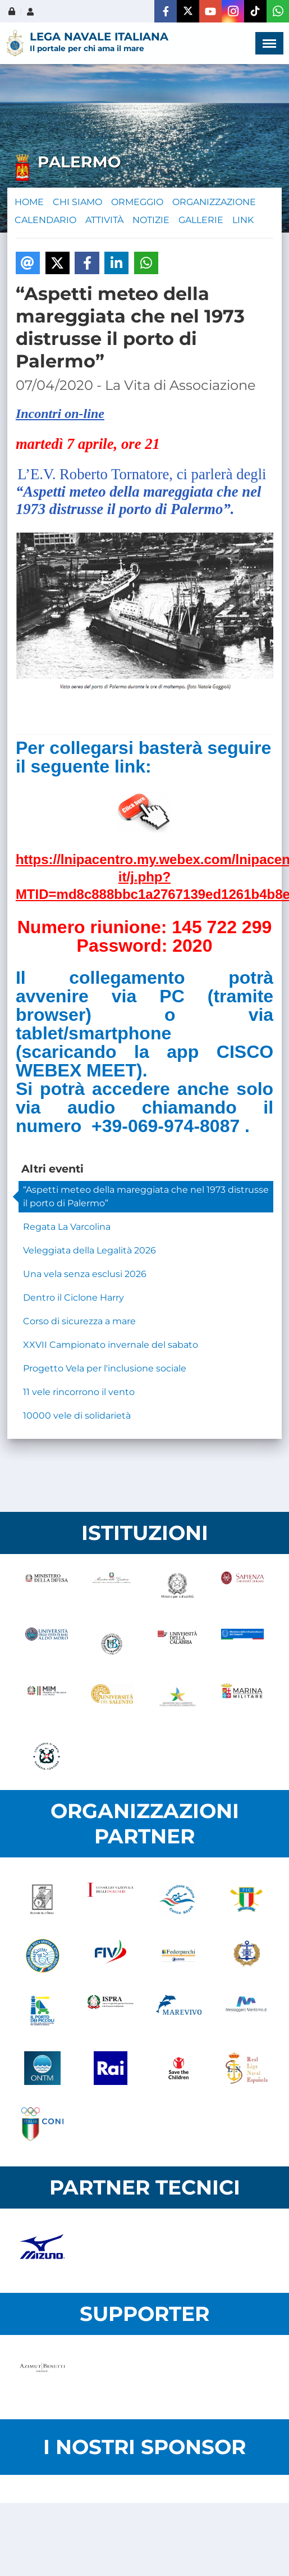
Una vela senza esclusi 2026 (84, 1274)
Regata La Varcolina (67, 1226)
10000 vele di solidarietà (77, 1415)
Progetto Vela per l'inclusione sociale (104, 1368)
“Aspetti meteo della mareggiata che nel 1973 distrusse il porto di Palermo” (146, 1196)
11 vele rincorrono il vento (79, 1392)
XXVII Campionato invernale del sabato (110, 1344)
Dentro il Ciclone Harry (73, 1297)
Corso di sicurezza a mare (79, 1321)
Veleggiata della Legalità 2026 (89, 1250)
